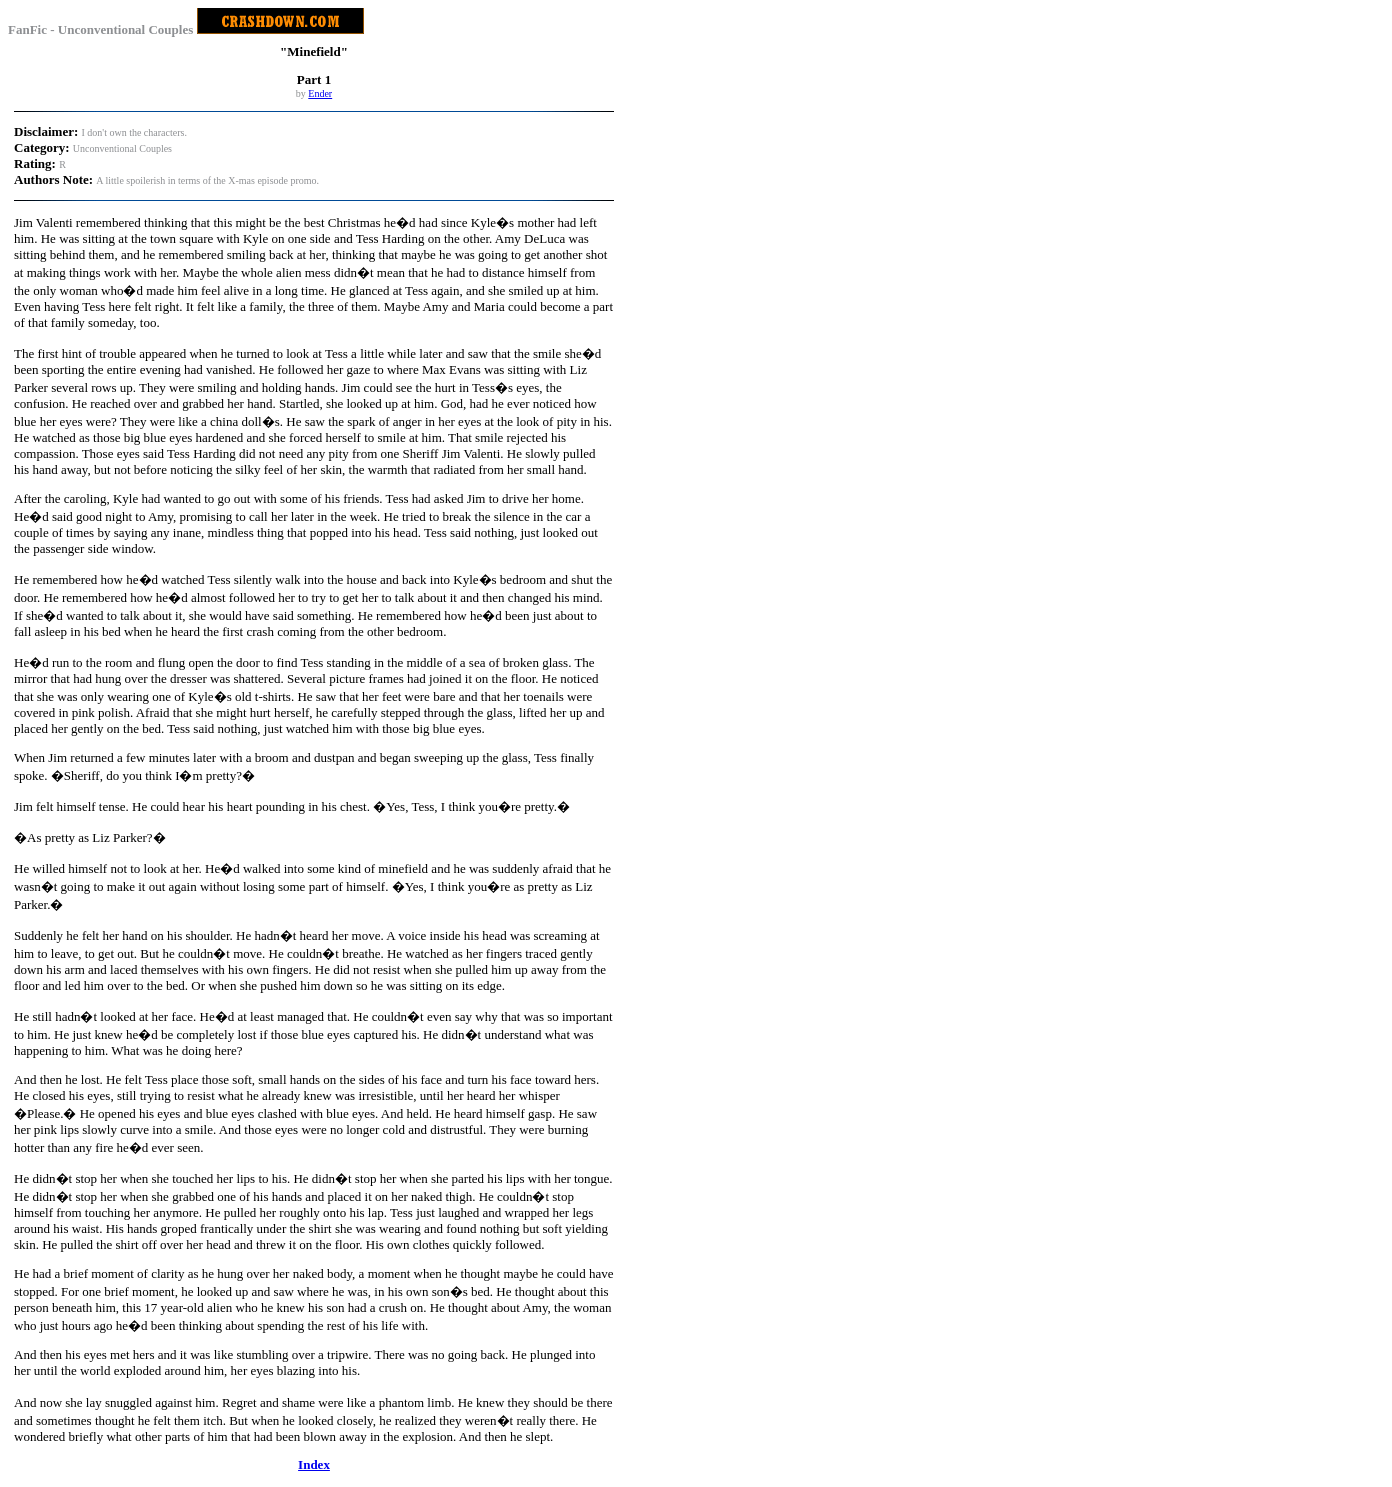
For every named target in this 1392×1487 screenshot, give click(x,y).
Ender (320, 93)
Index (314, 1464)
